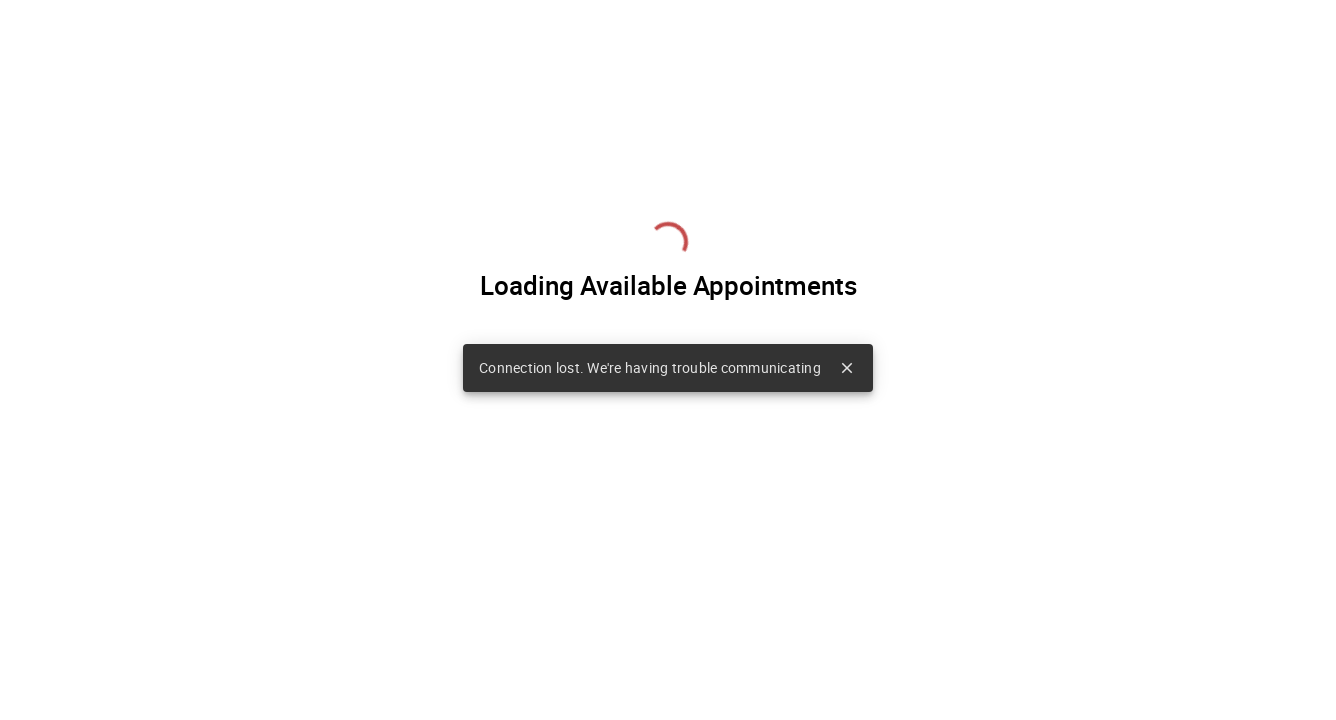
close (847, 368)
